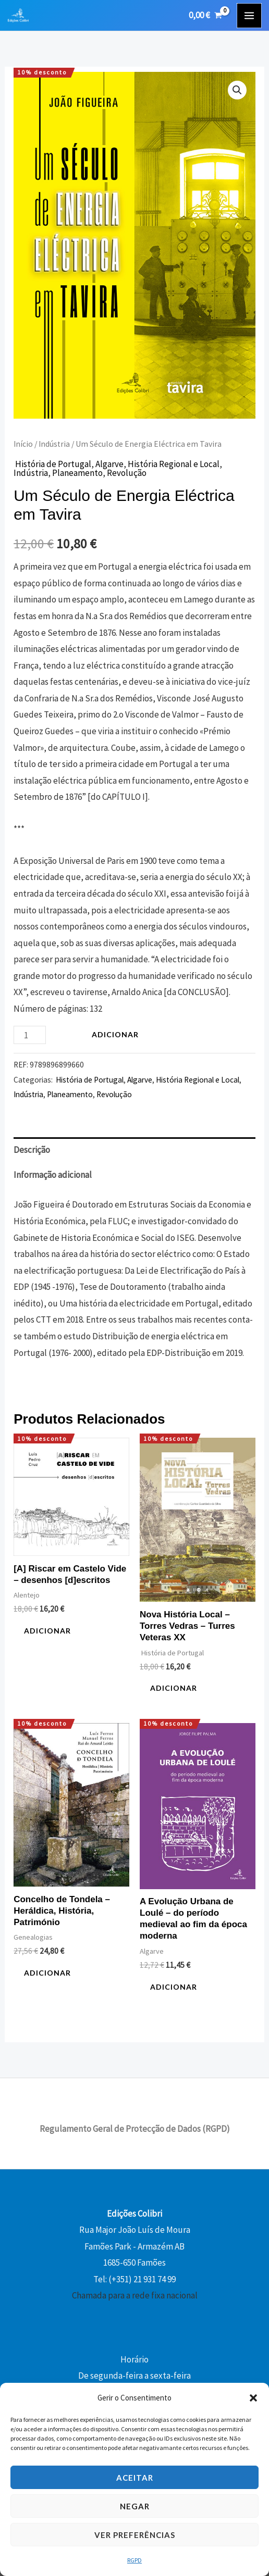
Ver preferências (134, 2535)
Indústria (54, 444)
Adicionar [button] (47, 1630)
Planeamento (77, 473)
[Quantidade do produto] (30, 1035)
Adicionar (115, 1034)
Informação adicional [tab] (53, 1174)
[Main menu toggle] (249, 16)
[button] (253, 2398)
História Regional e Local (173, 464)
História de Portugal (52, 464)
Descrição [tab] (32, 1149)
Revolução (126, 473)
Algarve (109, 464)
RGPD (134, 2560)
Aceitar (134, 2477)
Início (23, 444)
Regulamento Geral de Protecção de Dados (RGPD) (135, 2128)
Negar (135, 2506)
